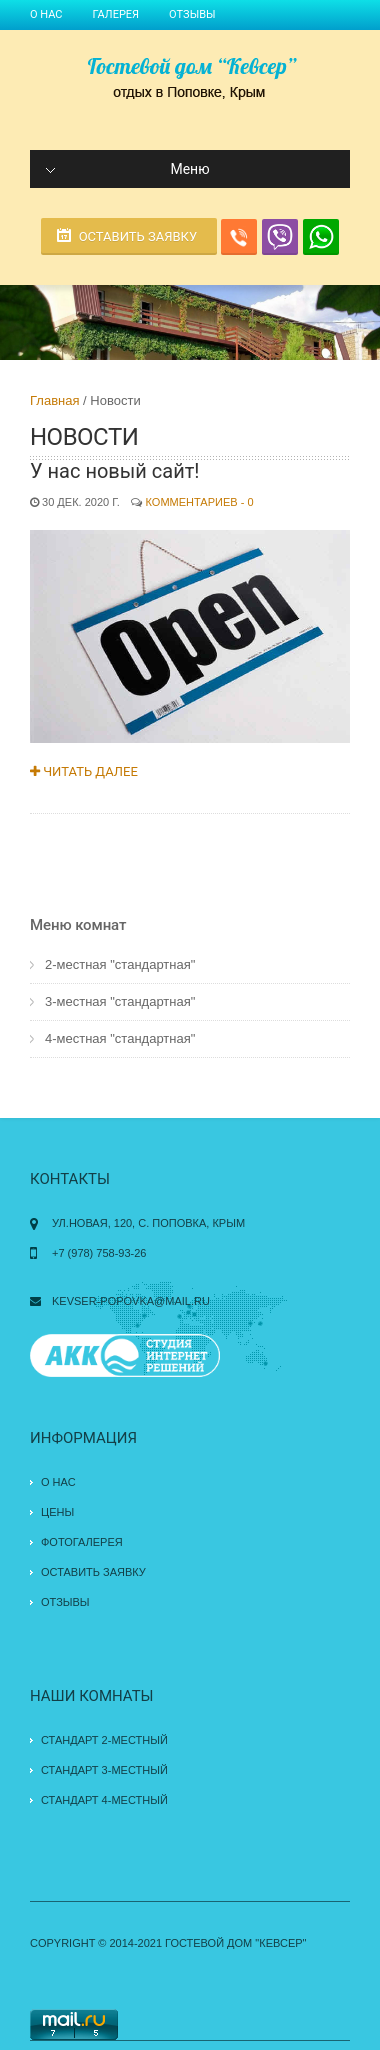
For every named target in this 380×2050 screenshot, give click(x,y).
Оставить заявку (138, 236)
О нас (46, 14)
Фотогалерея (82, 1542)
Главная (54, 400)
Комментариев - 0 (200, 502)
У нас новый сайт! (114, 471)
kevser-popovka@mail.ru (131, 1301)
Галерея (116, 14)
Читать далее (84, 771)
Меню (128, 169)
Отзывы (192, 14)
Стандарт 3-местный (104, 1770)
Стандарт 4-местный (104, 1800)
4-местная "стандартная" (120, 1038)
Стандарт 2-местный (104, 1740)
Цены (57, 1512)
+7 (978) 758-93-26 (99, 1253)
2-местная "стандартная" (120, 964)
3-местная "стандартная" (120, 1001)
